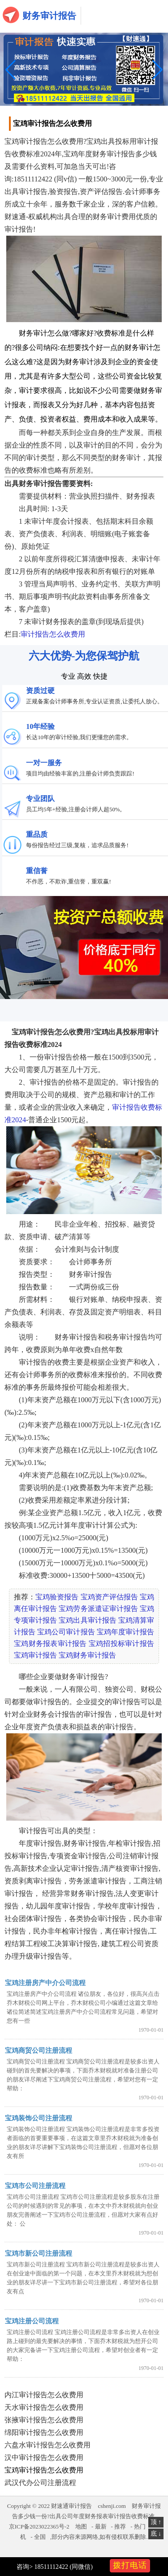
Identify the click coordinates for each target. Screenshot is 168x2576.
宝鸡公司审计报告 (66, 1632)
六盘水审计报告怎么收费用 (47, 2445)
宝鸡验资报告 (56, 1597)
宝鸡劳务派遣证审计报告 (98, 1608)
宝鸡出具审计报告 (87, 1620)
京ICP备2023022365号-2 (39, 2526)
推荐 (120, 2526)
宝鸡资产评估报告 (109, 1597)
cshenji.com (111, 2506)
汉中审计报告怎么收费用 (43, 2457)
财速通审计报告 (71, 2506)
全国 (40, 2536)
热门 (140, 2526)
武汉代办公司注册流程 (40, 2482)
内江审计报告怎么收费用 (43, 2395)
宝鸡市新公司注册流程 (38, 2253)
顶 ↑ (156, 2522)
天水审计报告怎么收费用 (43, 2407)
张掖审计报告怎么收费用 (43, 2420)
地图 (81, 2526)
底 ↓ (156, 2533)
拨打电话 (130, 2565)
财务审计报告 (49, 16)
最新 (101, 2526)
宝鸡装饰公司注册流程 (38, 2118)
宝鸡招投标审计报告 (121, 1643)
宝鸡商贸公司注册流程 (38, 2050)
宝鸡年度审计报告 (125, 1632)
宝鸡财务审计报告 (87, 1655)
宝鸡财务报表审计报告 (50, 1643)
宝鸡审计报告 (35, 1655)
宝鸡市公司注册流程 (35, 2185)
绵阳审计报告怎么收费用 (43, 2432)
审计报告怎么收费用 (53, 634)
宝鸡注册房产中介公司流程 (45, 1982)
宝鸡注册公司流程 (32, 2321)
